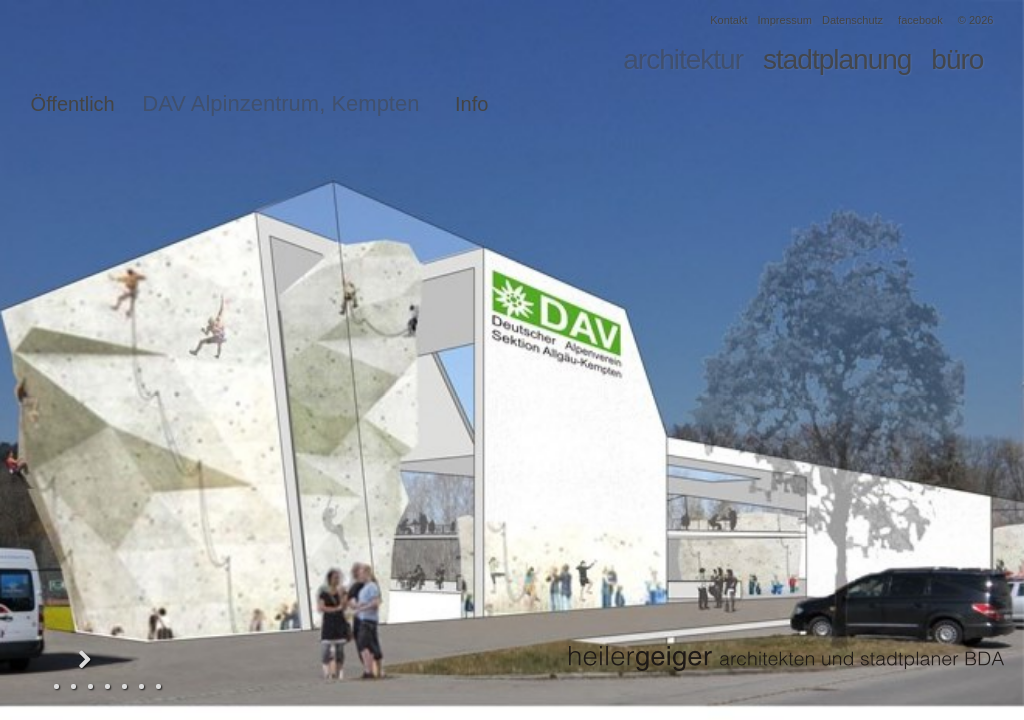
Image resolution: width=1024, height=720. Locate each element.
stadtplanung (837, 59)
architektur (683, 59)
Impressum (785, 20)
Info (471, 104)
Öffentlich (73, 104)
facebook (920, 20)
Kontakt (728, 20)
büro (957, 59)
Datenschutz (852, 20)
